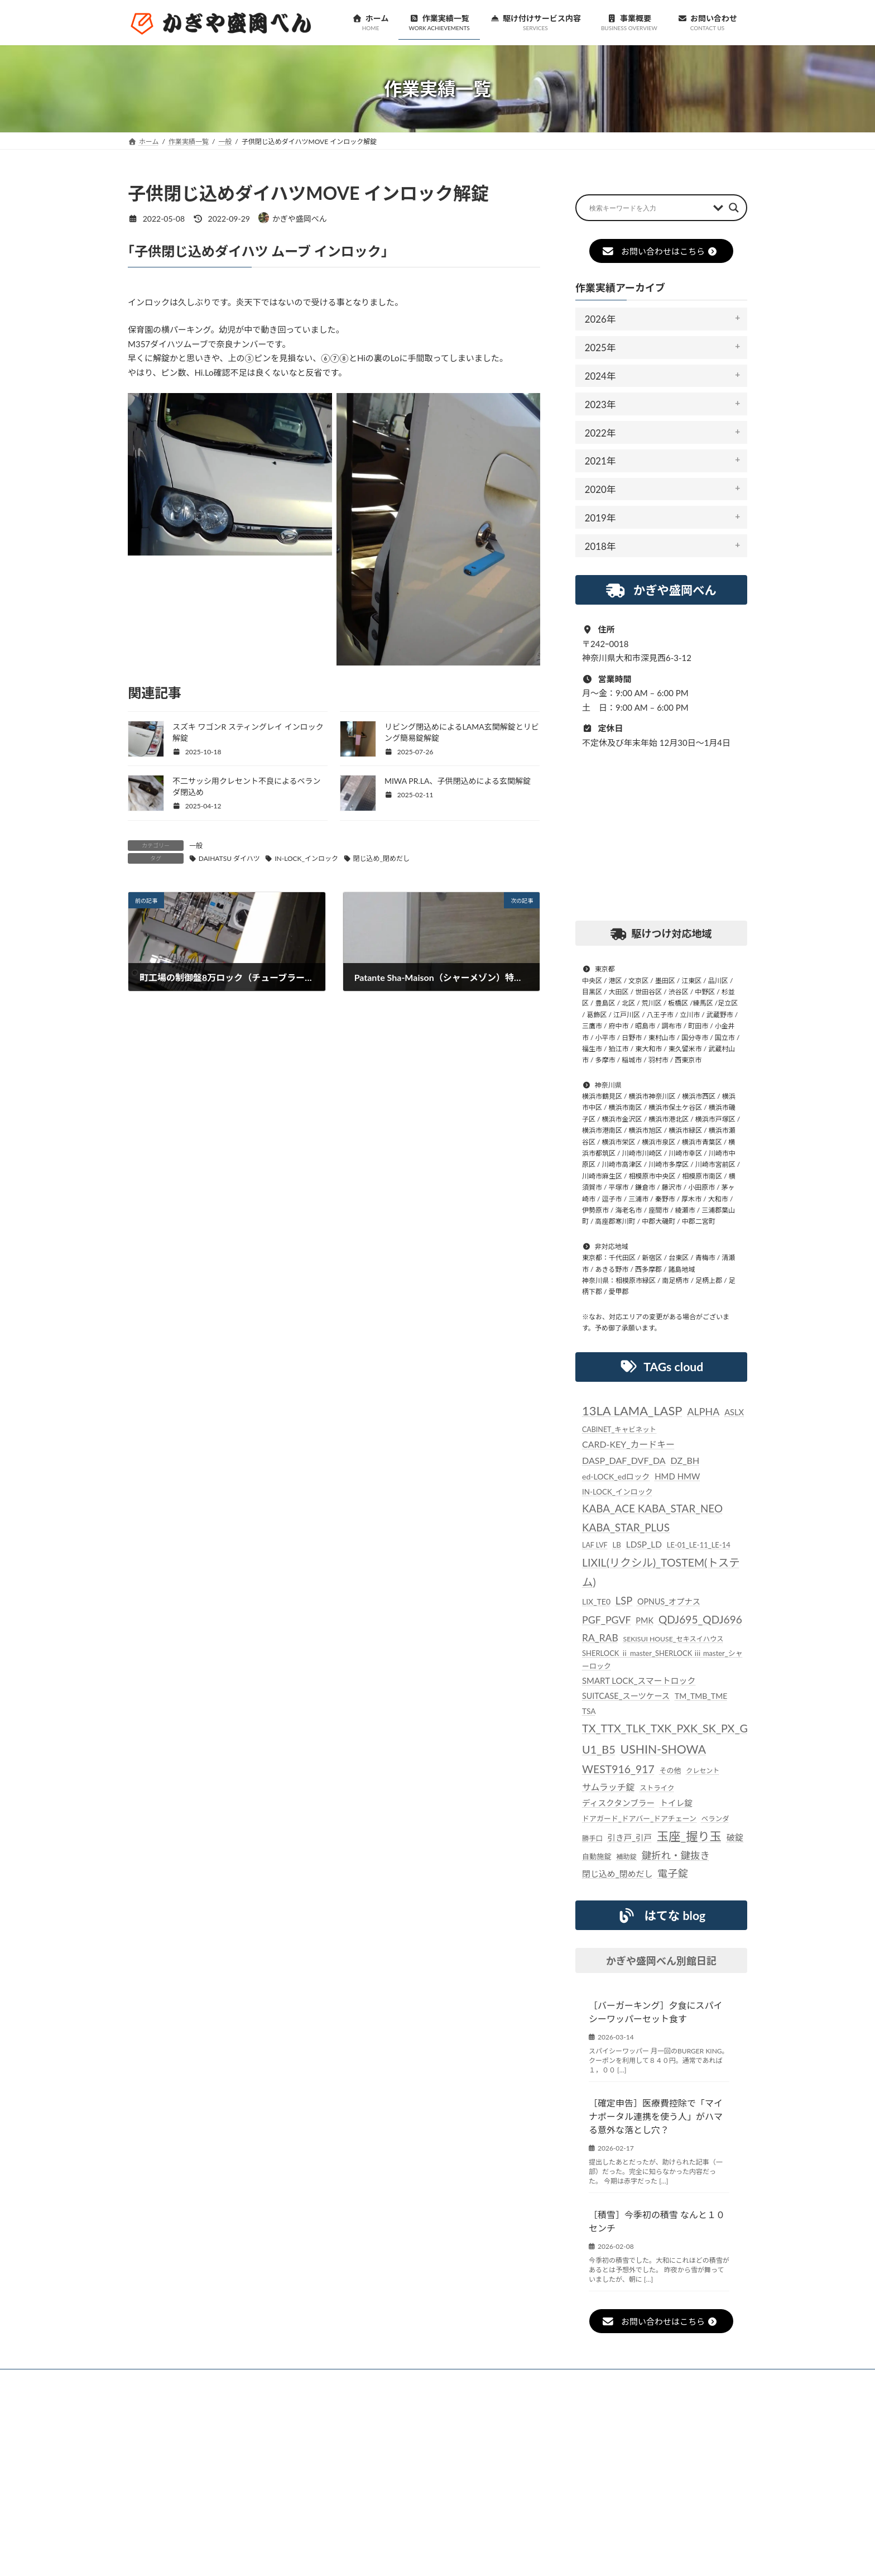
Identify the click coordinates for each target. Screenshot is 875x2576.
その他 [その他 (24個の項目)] (670, 1770)
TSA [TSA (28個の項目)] (589, 1711)
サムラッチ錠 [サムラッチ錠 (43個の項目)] (608, 1787)
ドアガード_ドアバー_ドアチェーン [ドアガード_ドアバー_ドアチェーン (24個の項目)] (639, 1818)
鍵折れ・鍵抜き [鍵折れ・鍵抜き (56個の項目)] (676, 1855)
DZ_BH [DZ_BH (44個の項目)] (685, 1460)
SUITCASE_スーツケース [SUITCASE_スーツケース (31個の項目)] (626, 1696)
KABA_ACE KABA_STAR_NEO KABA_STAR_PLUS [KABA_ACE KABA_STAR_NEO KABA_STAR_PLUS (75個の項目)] (652, 1518)
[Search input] (648, 208)
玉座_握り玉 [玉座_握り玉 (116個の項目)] (689, 1836)
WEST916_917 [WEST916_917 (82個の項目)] (618, 1769)
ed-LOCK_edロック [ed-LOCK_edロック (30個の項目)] (616, 1476)
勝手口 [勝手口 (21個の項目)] (592, 1838)
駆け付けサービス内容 (373, 2379)
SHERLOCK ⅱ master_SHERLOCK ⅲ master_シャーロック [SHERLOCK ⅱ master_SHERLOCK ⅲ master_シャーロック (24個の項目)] (662, 1659)
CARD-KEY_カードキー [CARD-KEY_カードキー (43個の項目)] (628, 1444)
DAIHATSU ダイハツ (229, 858)
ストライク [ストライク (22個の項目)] (657, 1788)
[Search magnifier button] (734, 208)
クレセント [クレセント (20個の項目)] (702, 1770)
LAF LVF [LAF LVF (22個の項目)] (595, 1545)
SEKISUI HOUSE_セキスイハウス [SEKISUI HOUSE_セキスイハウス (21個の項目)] (673, 1639)
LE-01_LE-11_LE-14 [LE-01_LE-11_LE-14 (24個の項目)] (698, 1544)
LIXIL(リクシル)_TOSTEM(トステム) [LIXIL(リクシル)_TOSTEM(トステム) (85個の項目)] (661, 1572)
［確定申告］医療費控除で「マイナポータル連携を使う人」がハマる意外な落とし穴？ (656, 2117)
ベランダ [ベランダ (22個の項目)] (715, 1818)
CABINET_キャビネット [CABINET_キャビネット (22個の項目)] (619, 1430)
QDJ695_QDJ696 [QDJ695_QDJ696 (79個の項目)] (700, 1619)
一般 (196, 845)
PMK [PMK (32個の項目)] (645, 1620)
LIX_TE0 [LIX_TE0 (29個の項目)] (596, 1601)
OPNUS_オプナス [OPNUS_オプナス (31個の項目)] (668, 1601)
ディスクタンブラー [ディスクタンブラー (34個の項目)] (618, 1803)
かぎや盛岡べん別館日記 (661, 1961)
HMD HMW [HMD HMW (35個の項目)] (677, 1476)
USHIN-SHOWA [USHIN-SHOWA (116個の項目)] (663, 1749)
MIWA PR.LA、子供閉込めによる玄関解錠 (457, 781)
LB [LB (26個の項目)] (617, 1544)
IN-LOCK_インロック (306, 858)
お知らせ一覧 (215, 2379)
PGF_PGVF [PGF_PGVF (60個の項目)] (606, 1619)
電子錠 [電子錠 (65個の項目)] (673, 1874)
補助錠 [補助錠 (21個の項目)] (627, 1856)
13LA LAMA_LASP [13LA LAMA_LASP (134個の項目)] (632, 1410)
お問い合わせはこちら (659, 251)
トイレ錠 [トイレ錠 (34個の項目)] (676, 1803)
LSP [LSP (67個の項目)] (624, 1601)
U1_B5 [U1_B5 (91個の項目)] (599, 1749)
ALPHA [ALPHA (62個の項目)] (704, 1411)
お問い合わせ (635, 2379)
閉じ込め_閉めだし (381, 858)
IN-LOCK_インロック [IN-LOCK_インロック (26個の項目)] (617, 1491)
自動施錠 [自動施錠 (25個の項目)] (596, 1856)
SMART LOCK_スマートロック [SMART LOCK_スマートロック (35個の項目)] (638, 1681)
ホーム (153, 2379)
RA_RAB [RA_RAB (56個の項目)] (600, 1638)
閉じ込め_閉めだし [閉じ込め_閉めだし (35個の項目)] (617, 1874)
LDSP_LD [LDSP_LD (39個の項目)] (644, 1544)
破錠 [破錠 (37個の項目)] (735, 1837)
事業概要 (451, 2379)
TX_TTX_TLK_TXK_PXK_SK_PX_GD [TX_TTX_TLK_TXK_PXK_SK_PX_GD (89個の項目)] (669, 1728)
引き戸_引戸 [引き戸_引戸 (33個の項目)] (630, 1837)
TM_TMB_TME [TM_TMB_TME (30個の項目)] (701, 1696)
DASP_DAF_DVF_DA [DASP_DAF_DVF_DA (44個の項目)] (624, 1460)
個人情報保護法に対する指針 (540, 2379)
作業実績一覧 (287, 2379)
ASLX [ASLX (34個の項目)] (734, 1412)
